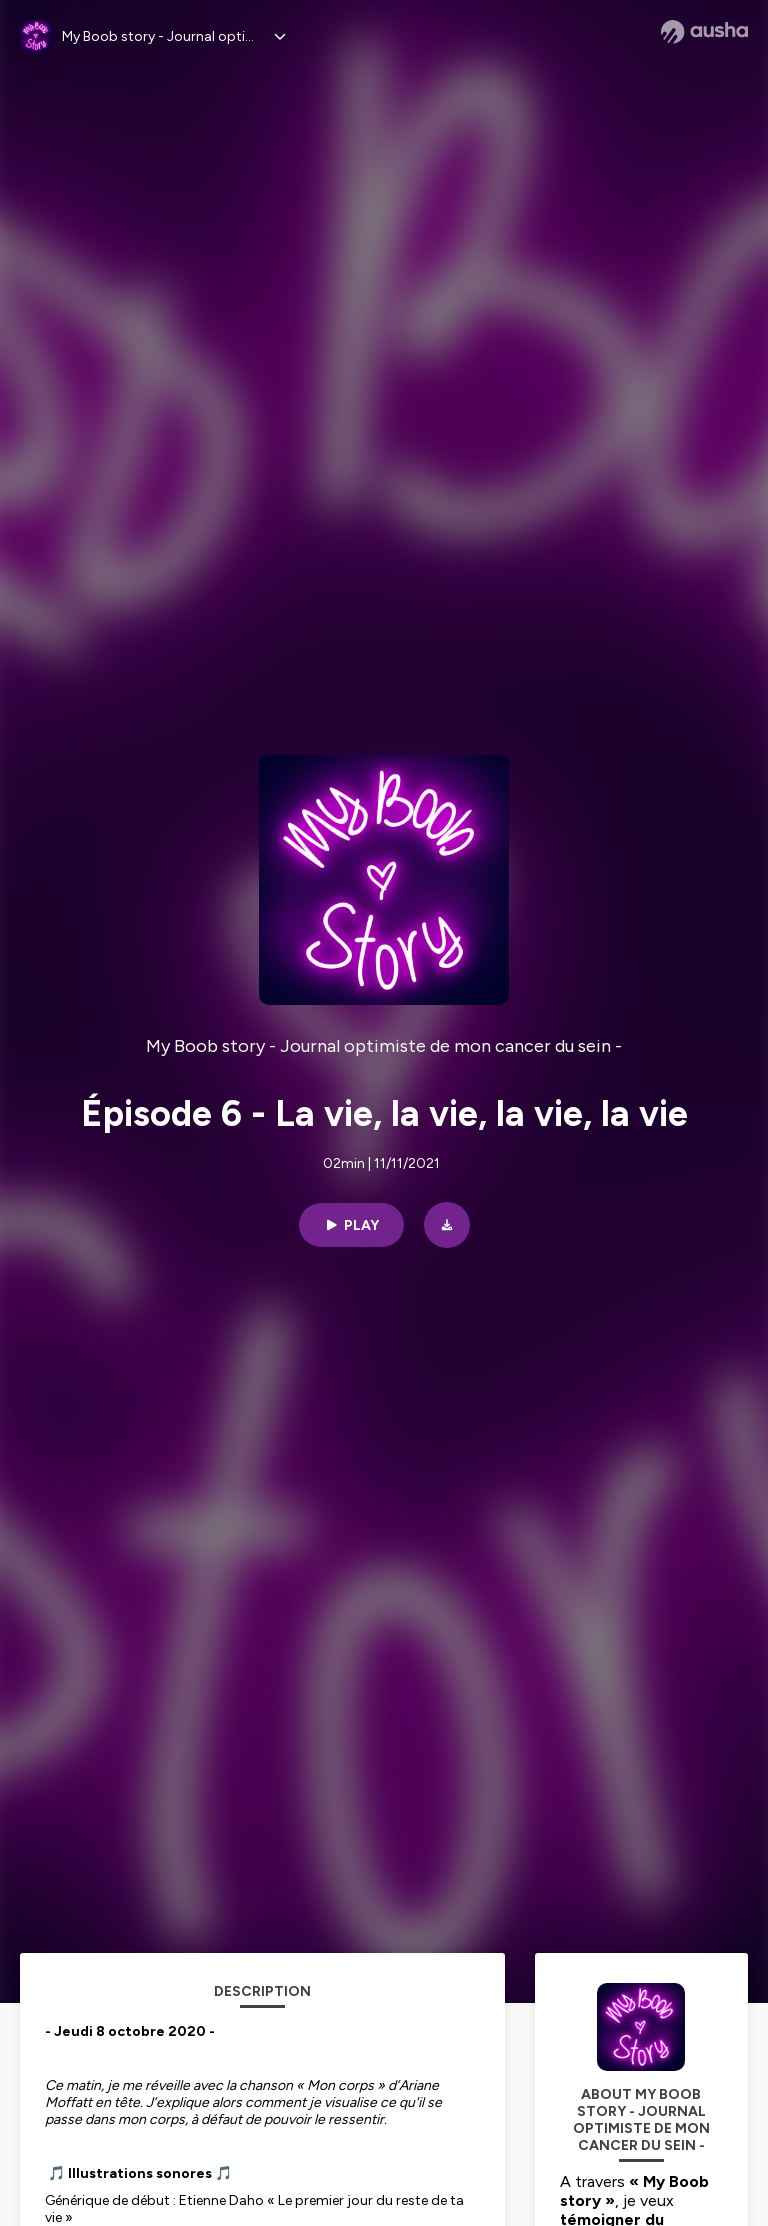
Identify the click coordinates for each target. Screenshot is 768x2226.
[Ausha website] (704, 32)
